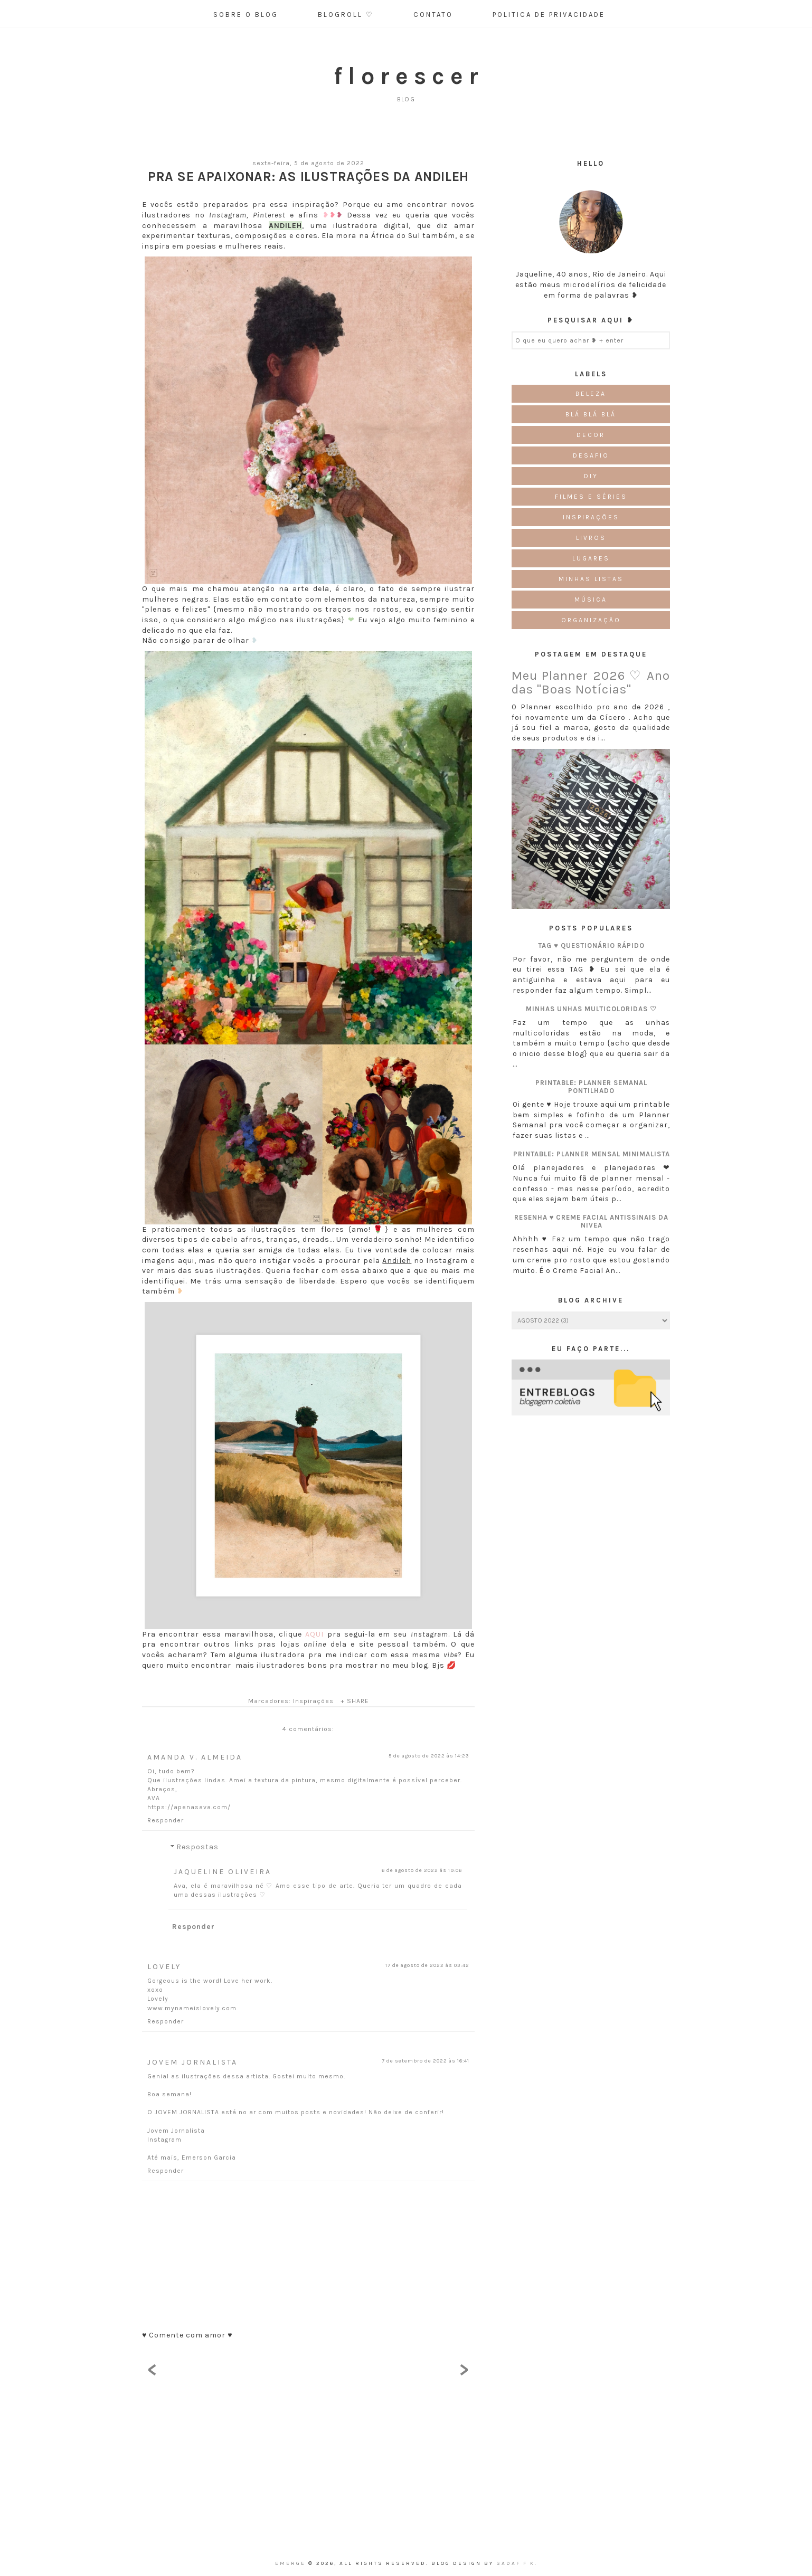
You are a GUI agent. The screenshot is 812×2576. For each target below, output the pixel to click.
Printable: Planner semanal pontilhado (591, 1087)
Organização (591, 620)
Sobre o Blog (245, 14)
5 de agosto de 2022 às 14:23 (429, 1756)
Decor (591, 435)
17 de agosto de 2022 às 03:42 (427, 1965)
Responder (165, 1820)
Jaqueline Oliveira (222, 1871)
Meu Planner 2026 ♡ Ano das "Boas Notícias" (591, 682)
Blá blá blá (590, 414)
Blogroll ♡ (346, 14)
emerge (291, 2563)
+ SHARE (355, 1701)
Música (590, 599)
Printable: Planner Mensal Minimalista (591, 1154)
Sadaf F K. (516, 2563)
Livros (591, 537)
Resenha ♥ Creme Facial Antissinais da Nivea (591, 1221)
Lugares (591, 558)
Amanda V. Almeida (194, 1757)
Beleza (590, 393)
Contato (433, 14)
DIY (591, 476)
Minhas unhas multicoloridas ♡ (591, 1009)
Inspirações (313, 1701)
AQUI (314, 1634)
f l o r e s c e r (406, 76)
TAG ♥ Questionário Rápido (591, 945)
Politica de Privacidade (549, 14)
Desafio (591, 455)
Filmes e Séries (591, 496)
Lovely (164, 1966)
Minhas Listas (591, 579)
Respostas (197, 1847)
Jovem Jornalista (192, 2062)
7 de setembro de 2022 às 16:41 (425, 2061)
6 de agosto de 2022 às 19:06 (422, 1870)
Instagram (164, 2139)
